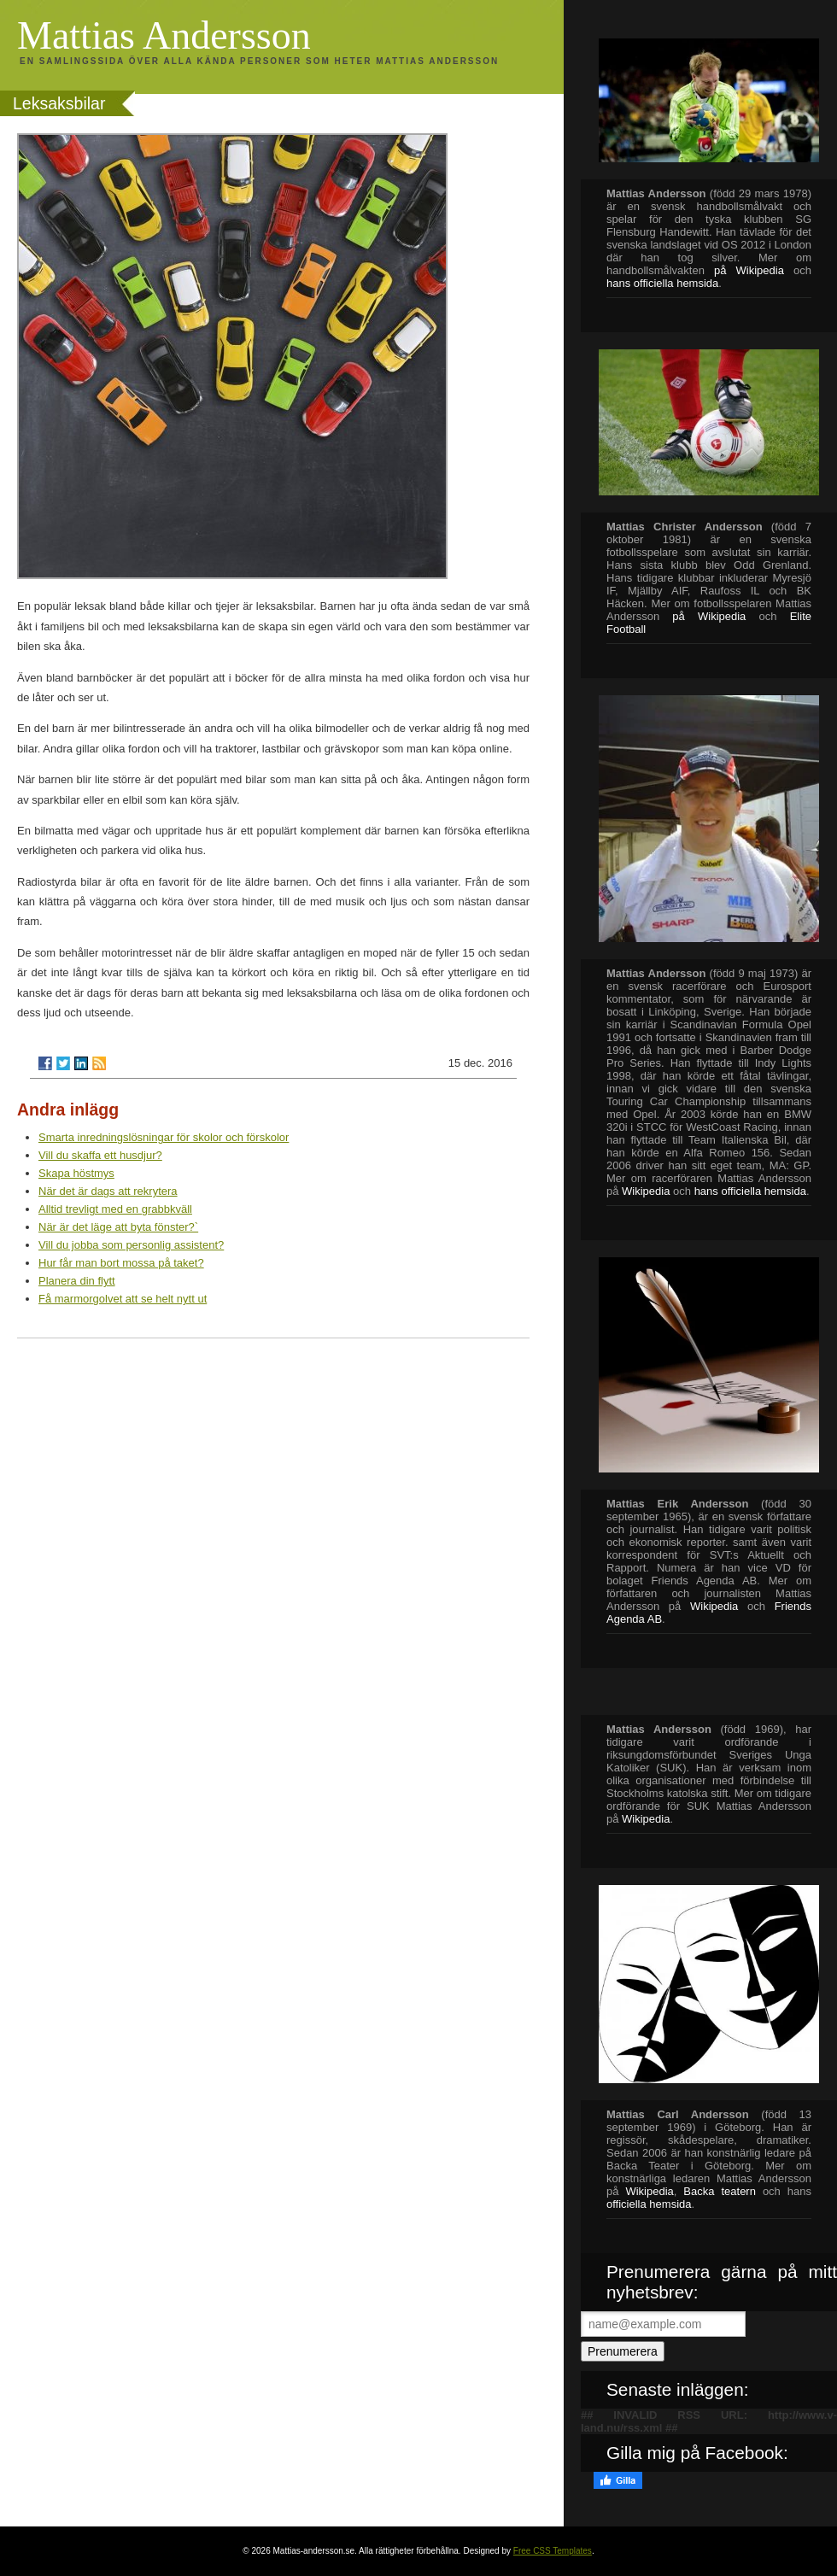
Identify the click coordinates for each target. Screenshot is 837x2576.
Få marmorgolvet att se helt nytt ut (122, 1298)
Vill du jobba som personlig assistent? (131, 1244)
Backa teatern (719, 2191)
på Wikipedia (749, 270)
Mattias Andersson (164, 35)
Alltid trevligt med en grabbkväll (115, 1209)
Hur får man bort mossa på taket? (121, 1262)
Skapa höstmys (76, 1173)
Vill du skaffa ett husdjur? (100, 1155)
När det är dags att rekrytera (108, 1191)
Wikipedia (646, 1191)
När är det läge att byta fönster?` (118, 1227)
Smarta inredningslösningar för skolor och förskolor (163, 1137)
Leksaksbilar (59, 103)
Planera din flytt (76, 1280)
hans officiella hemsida (750, 1191)
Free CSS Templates (552, 2551)
